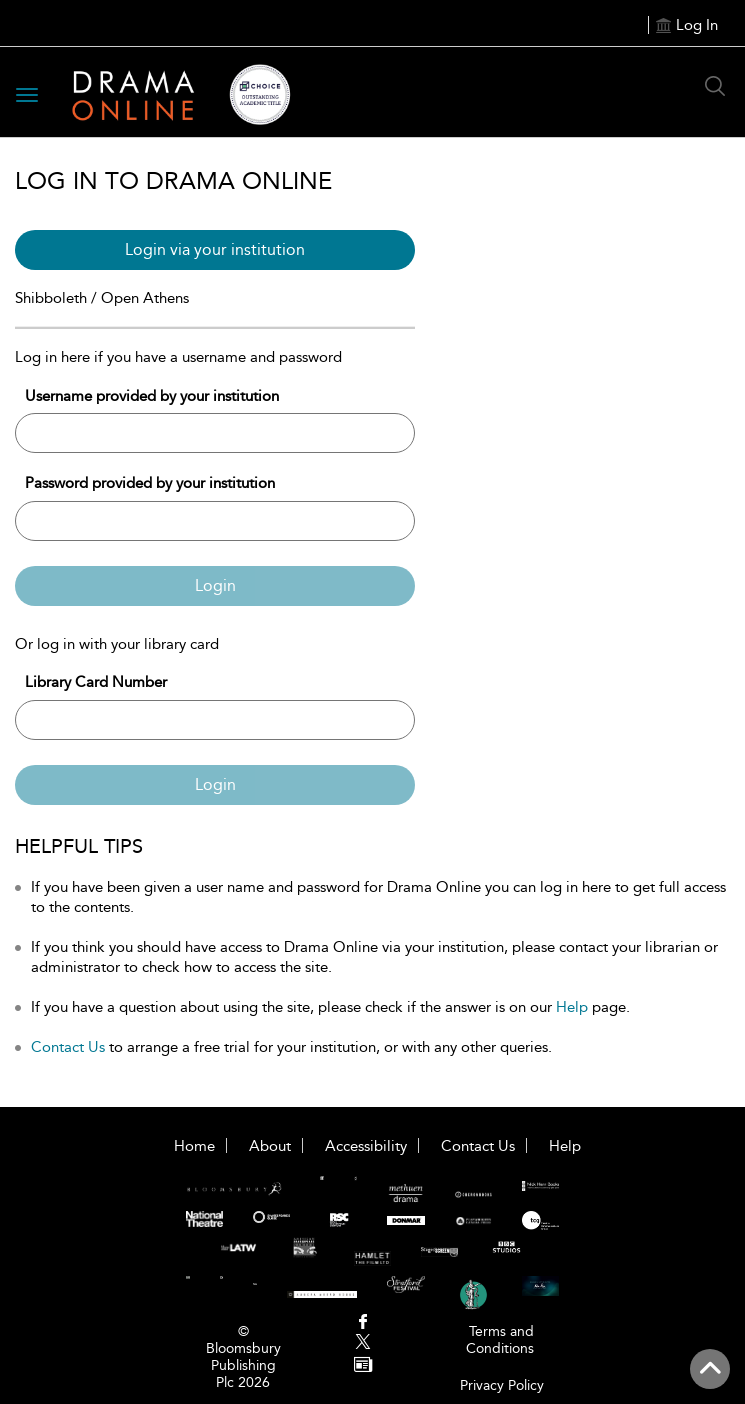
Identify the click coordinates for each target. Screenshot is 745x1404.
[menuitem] (362, 1323)
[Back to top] (710, 1369)
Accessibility (366, 1146)
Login (215, 585)
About (270, 1146)
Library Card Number (96, 682)
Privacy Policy (502, 1385)
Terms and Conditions (500, 1340)
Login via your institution (215, 249)
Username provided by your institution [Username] (152, 396)
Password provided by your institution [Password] (150, 483)
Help (572, 1007)
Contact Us (68, 1047)
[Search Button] (715, 86)
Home (194, 1146)
